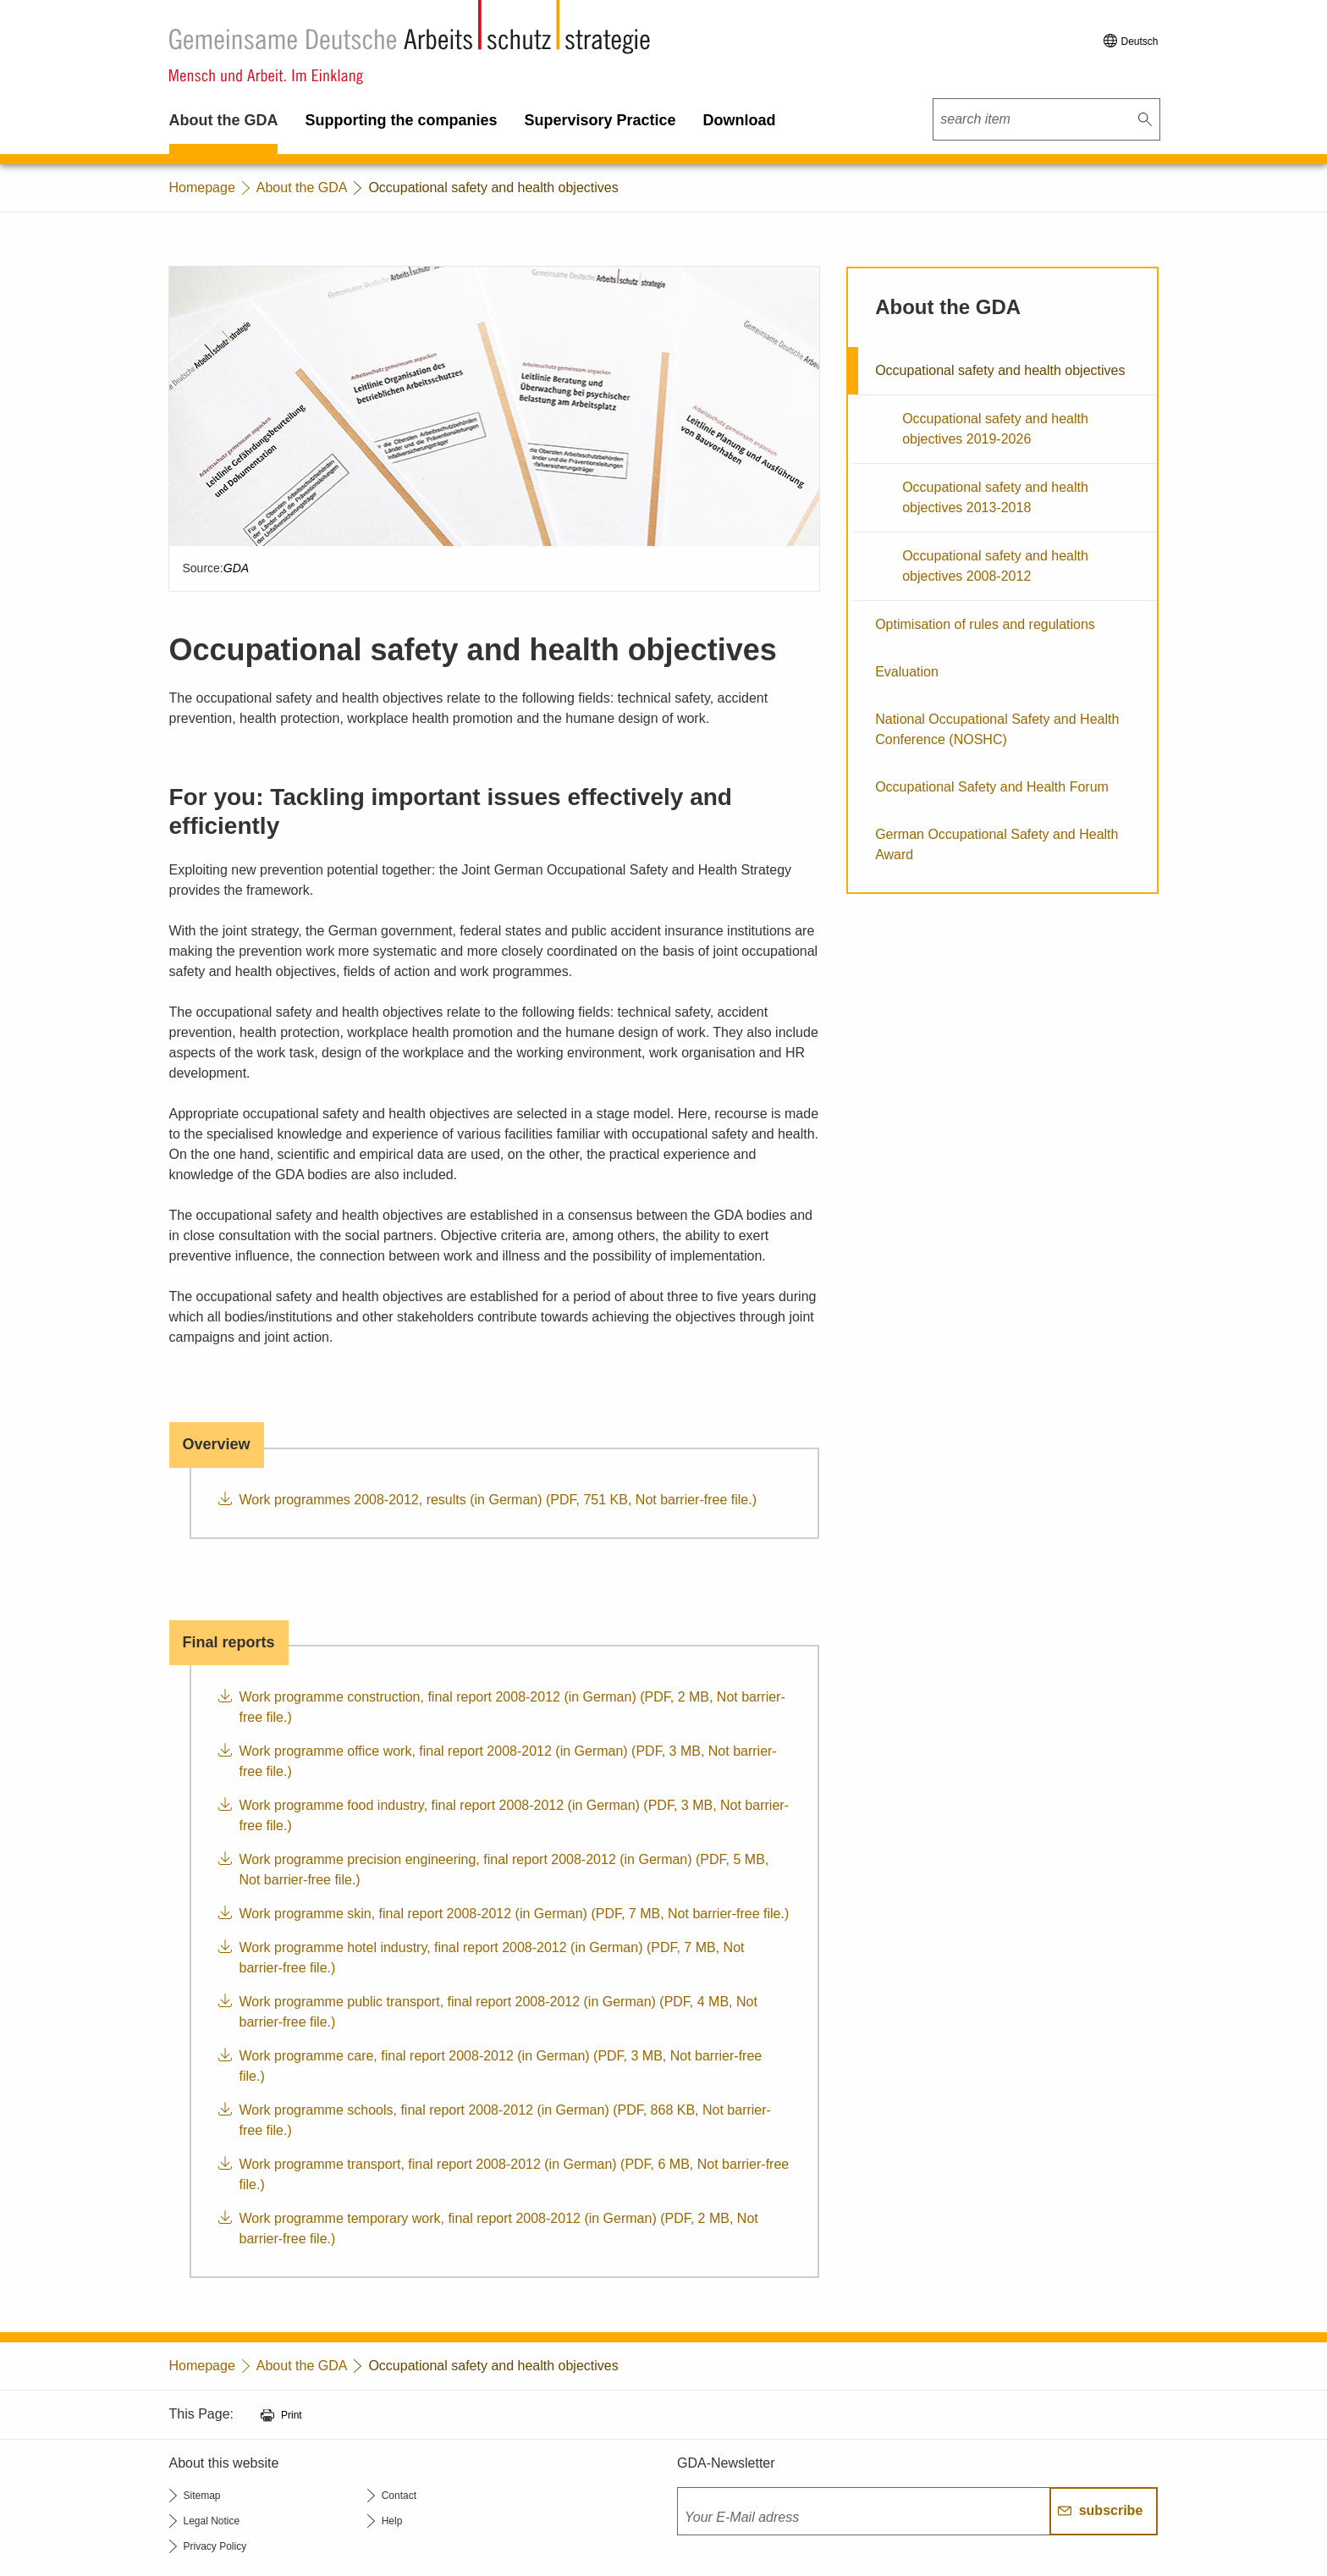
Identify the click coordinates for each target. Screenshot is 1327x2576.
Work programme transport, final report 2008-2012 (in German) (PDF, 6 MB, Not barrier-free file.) (515, 2174)
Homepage (202, 187)
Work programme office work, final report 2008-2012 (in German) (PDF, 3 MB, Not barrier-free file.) (508, 1761)
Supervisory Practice (600, 120)
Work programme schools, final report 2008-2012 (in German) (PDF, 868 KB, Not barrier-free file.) (505, 2120)
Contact (399, 2496)
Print (291, 2415)
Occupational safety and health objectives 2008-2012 (995, 566)
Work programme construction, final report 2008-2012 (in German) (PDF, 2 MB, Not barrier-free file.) (512, 1707)
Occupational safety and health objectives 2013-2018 (995, 497)
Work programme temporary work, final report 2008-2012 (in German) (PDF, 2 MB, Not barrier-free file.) (499, 2228)
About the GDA (223, 120)
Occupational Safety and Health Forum (992, 787)
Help (392, 2521)
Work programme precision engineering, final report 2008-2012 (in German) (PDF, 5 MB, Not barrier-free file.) (504, 1869)
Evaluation (907, 672)
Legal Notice (212, 2521)
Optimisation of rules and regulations (985, 624)
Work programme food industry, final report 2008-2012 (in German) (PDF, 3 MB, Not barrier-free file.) (514, 1815)
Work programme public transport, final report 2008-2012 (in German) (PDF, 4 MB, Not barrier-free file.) (498, 2011)
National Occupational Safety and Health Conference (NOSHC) (997, 729)
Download (739, 120)
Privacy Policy (215, 2546)
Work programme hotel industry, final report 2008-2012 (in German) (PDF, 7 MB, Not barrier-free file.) (492, 1957)
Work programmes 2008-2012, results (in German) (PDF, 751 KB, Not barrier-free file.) (498, 1499)
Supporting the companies (401, 120)
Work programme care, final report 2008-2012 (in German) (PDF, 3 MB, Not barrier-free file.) (501, 2066)
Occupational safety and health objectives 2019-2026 (995, 428)
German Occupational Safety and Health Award (996, 844)
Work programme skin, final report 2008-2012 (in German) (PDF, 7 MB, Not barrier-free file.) (515, 1913)
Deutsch (1139, 41)
